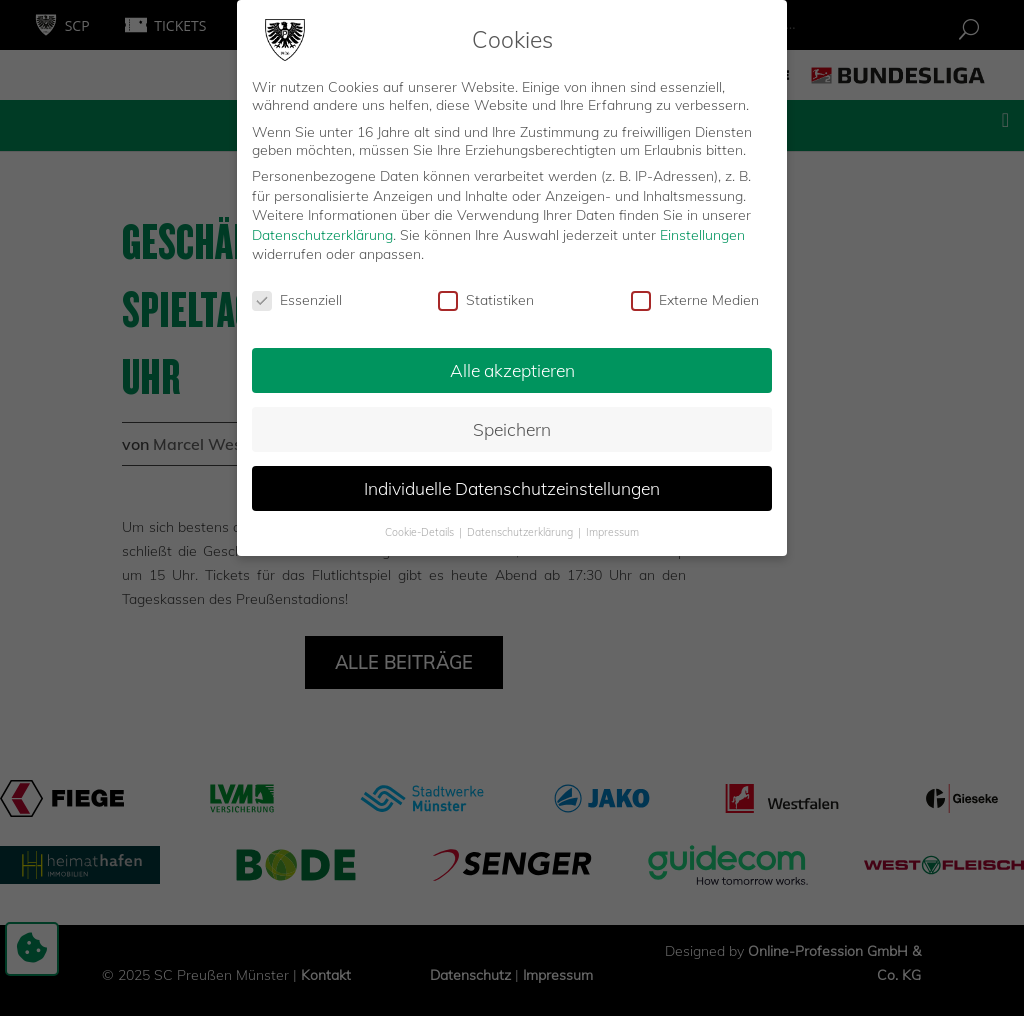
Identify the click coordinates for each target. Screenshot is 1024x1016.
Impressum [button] (612, 529)
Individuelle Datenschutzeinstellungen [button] (512, 486)
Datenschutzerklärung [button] (521, 529)
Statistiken (486, 298)
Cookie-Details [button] (421, 529)
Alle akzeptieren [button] (512, 368)
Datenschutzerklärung (322, 233)
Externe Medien (695, 298)
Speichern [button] (512, 427)
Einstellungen (702, 233)
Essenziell (297, 298)
